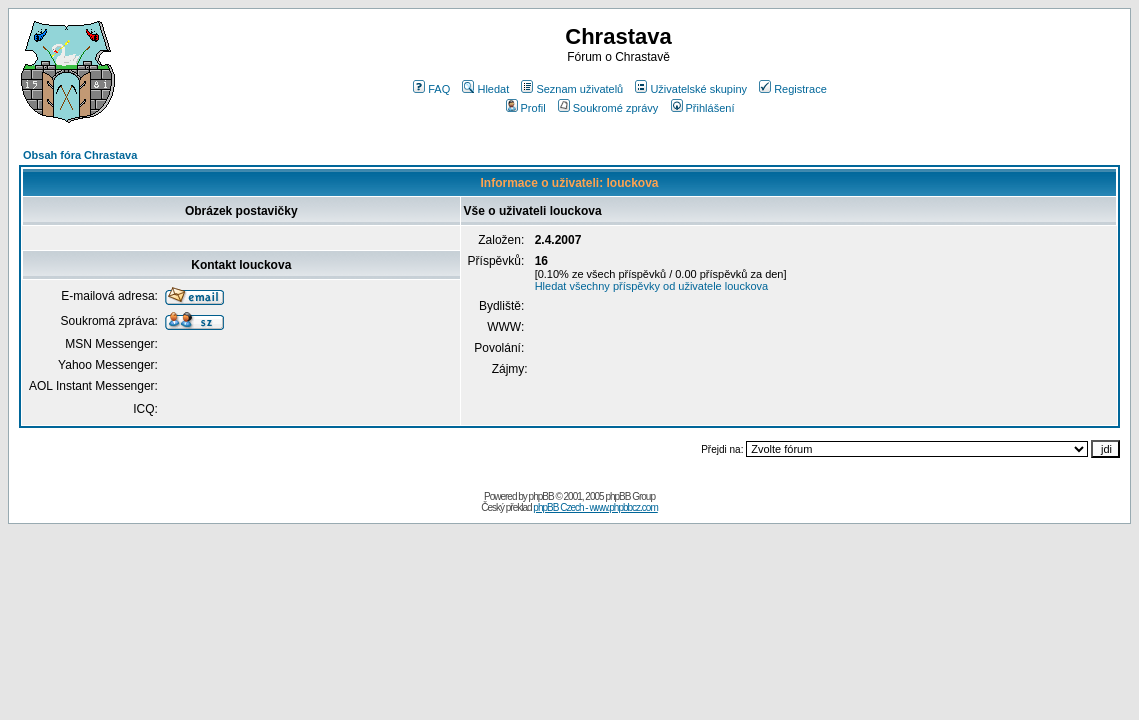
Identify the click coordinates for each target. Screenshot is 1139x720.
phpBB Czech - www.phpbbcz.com (595, 507)
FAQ (431, 89)
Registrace (793, 89)
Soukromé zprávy (608, 108)
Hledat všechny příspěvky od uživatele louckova (652, 286)
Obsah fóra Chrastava (80, 155)
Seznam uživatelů (572, 89)
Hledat (485, 89)
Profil (526, 108)
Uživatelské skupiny (691, 89)
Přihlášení (703, 108)
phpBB (541, 496)
